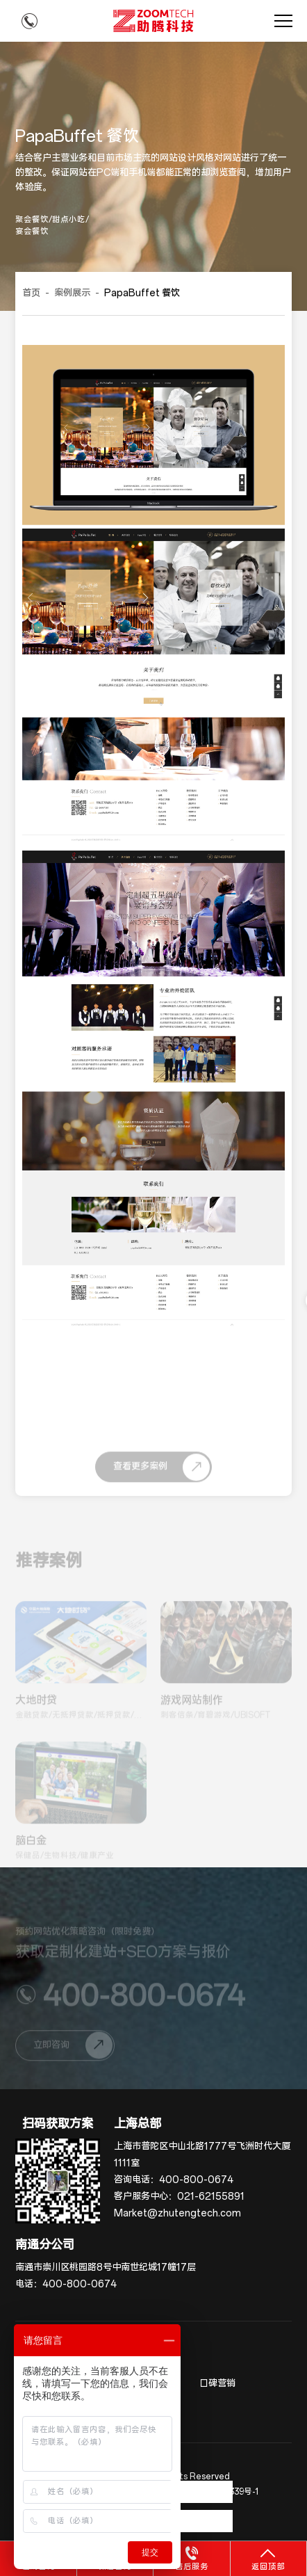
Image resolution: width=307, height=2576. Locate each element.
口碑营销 (217, 2384)
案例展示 (72, 293)
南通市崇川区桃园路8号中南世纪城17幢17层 (105, 2267)
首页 (31, 293)
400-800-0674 (196, 2180)
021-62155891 (210, 2197)
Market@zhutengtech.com (177, 2213)
